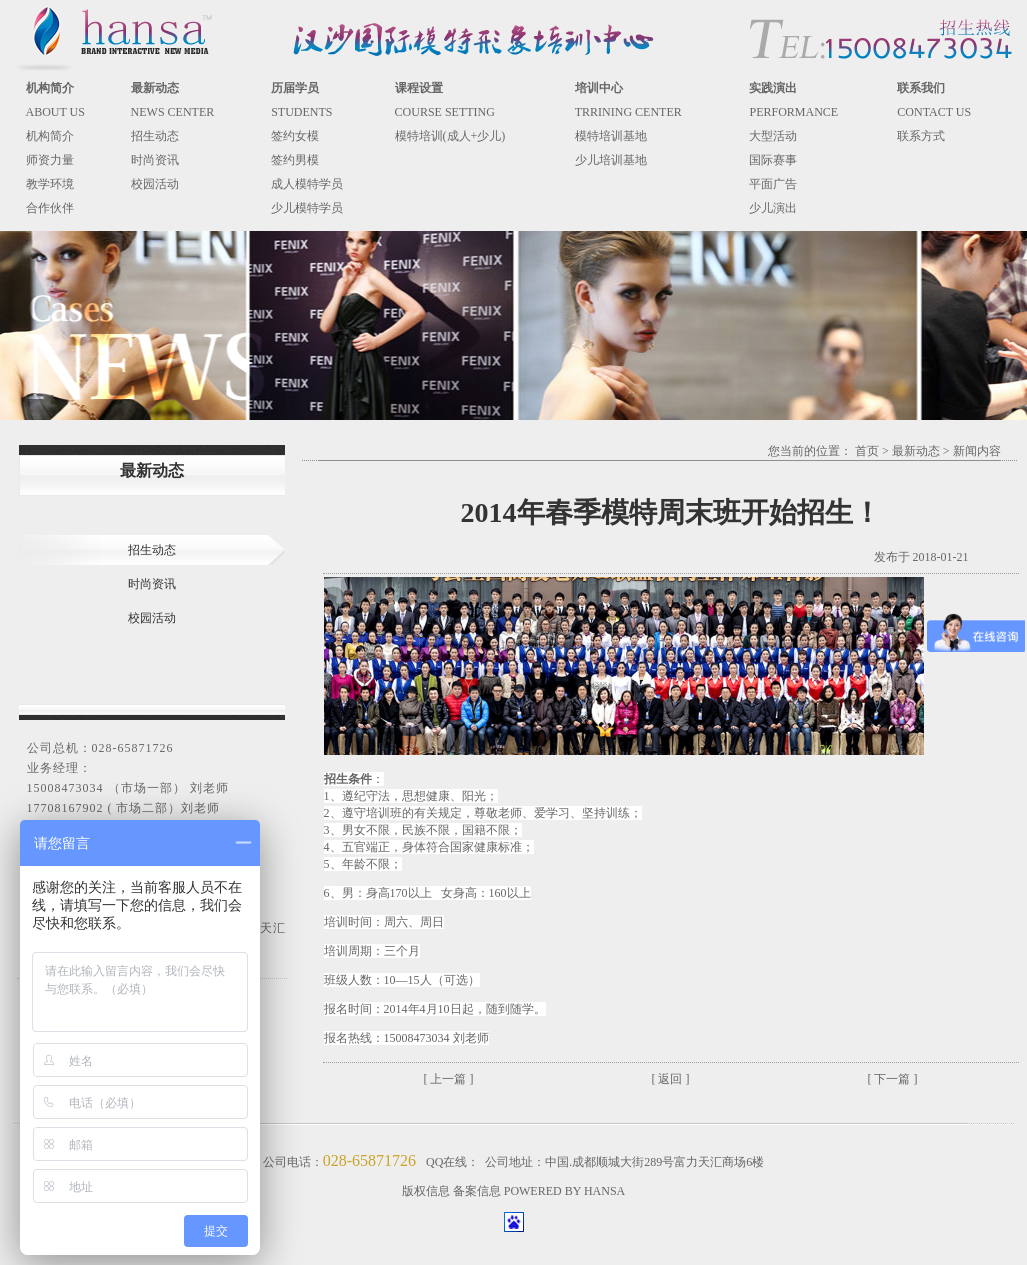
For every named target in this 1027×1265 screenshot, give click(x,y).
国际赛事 (773, 160)
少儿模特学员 (307, 208)
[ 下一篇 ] (893, 1079)
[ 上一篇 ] (449, 1079)
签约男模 (295, 160)
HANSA (604, 1191)
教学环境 (50, 184)
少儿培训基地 (611, 160)
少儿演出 (773, 208)
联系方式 (921, 136)
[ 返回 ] (671, 1079)
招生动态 (155, 136)
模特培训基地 (611, 136)
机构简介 (50, 136)
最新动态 (916, 451)
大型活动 (773, 136)
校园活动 (155, 184)
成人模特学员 (307, 184)
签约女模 (295, 136)
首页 (867, 451)
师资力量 (50, 160)
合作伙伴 (50, 208)
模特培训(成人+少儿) (450, 136)
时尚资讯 (155, 160)
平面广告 (773, 184)
